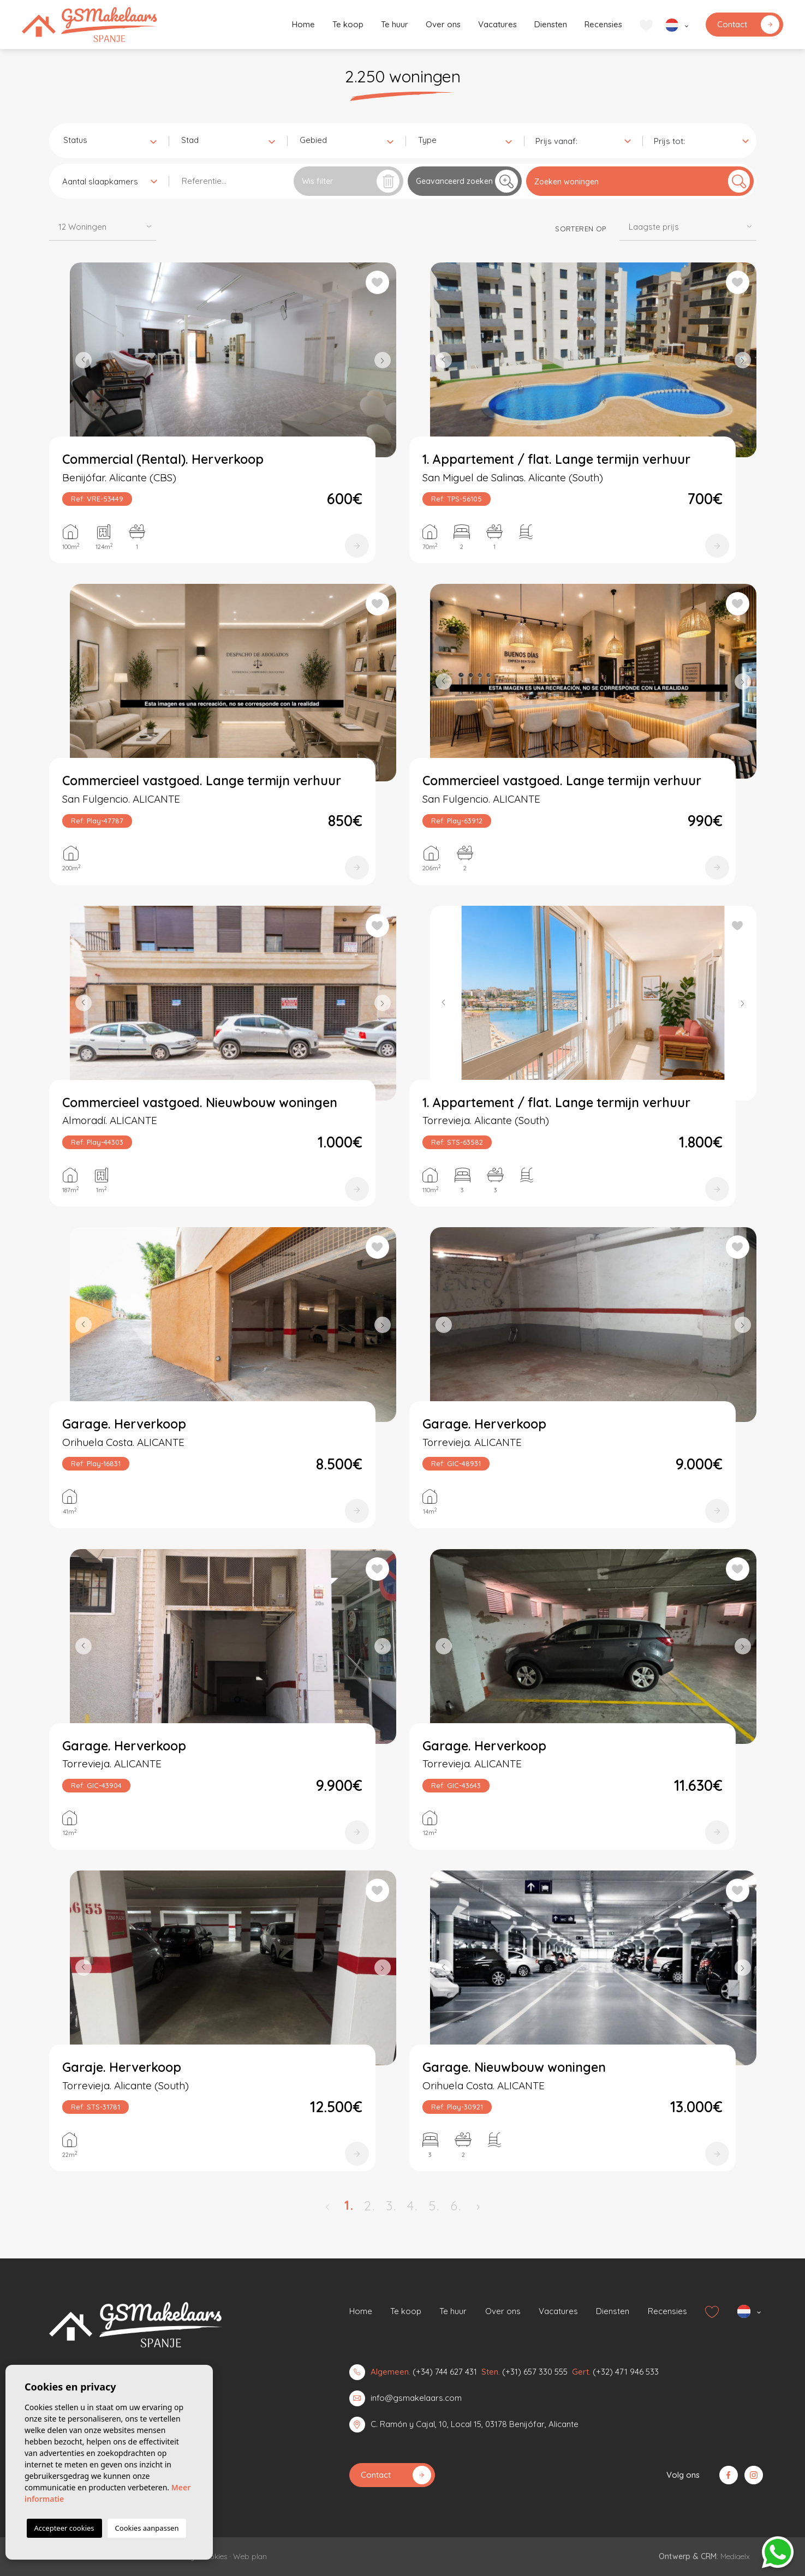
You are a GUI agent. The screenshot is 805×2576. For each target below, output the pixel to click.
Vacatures (497, 24)
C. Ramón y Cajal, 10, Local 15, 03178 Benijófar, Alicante (475, 2424)
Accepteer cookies (64, 2528)
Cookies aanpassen (147, 2528)
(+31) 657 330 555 (535, 2371)
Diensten (550, 24)
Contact (748, 24)
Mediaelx (735, 2556)
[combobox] (110, 139)
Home (303, 24)
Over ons (443, 24)
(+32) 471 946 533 (626, 2371)
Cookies (214, 2556)
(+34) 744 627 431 (445, 2371)
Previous (81, 359)
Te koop (347, 24)
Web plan (250, 2556)
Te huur (394, 24)
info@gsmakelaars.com (416, 2398)
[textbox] (112, 140)
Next (385, 359)
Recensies (603, 24)
